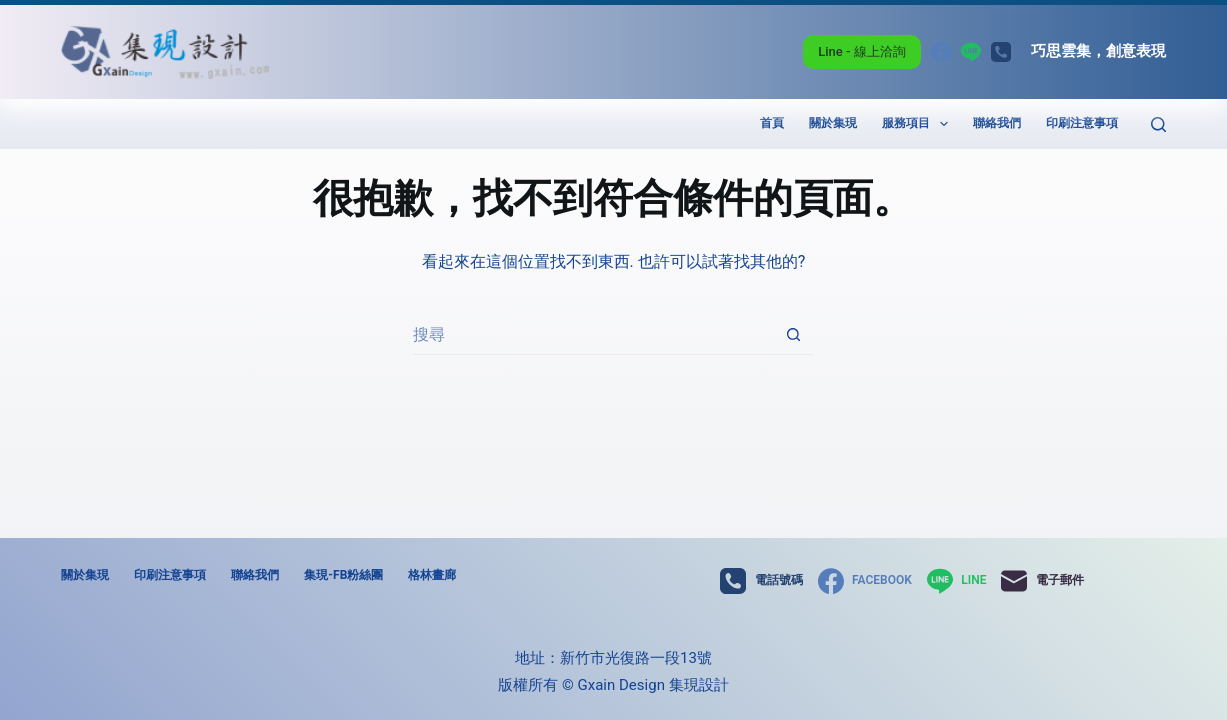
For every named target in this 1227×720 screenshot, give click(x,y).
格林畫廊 (432, 575)
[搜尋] (1158, 124)
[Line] (971, 52)
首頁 (772, 123)
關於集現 (833, 123)
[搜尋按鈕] (793, 335)
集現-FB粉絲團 (343, 575)
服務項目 (919, 124)
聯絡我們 (997, 123)
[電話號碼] (1001, 52)
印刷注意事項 (1082, 123)
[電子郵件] (1042, 581)
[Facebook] (941, 52)
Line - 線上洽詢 (861, 51)
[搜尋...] (593, 335)
